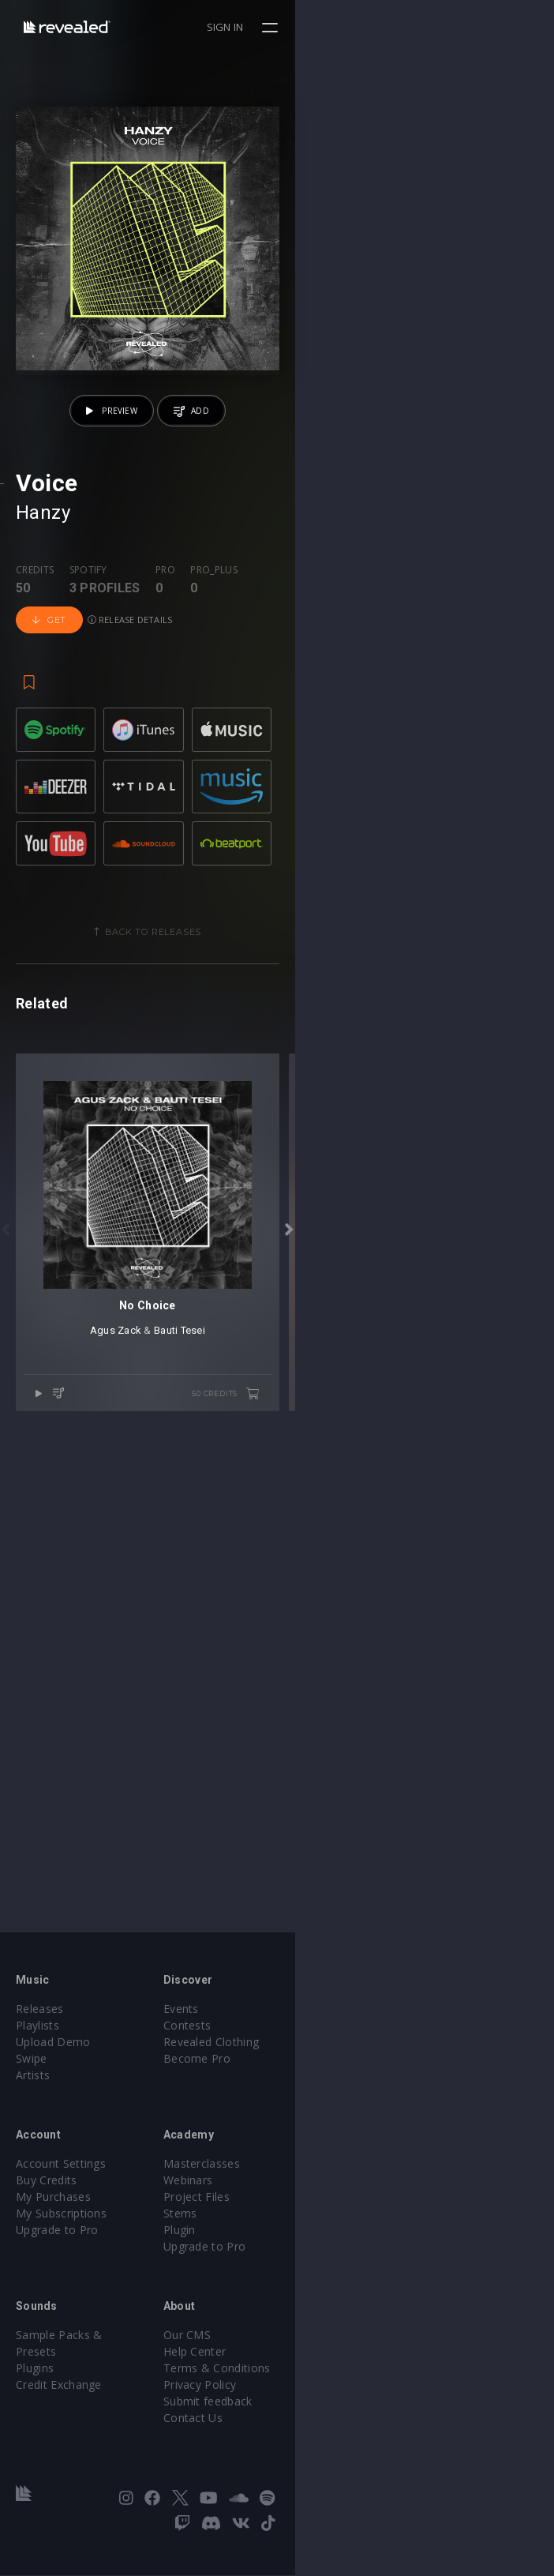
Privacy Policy (329, 2410)
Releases (40, 2034)
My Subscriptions (61, 2239)
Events (310, 2034)
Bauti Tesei (309, 1850)
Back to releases (283, 1192)
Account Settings (61, 2189)
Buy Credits (46, 2206)
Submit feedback (337, 2427)
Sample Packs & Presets (81, 2360)
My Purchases (53, 2222)
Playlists (37, 2051)
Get (286, 844)
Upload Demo (53, 2067)
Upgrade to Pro (57, 2255)
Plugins (35, 2377)
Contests (317, 2051)
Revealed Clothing (340, 2067)
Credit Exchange (59, 2393)
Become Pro (326, 2084)
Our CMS (316, 2360)
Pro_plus (214, 829)
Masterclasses (331, 2189)
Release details (367, 844)
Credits (35, 829)
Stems (310, 2239)
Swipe (31, 2084)
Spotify (88, 829)
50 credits (484, 1913)
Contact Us (322, 2443)
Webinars (318, 2206)
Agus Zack (245, 1850)
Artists (33, 2100)
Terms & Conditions (346, 2393)
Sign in (484, 27)
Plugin (309, 2255)
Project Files (326, 2222)
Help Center (324, 2377)
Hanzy (43, 771)
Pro (165, 829)
